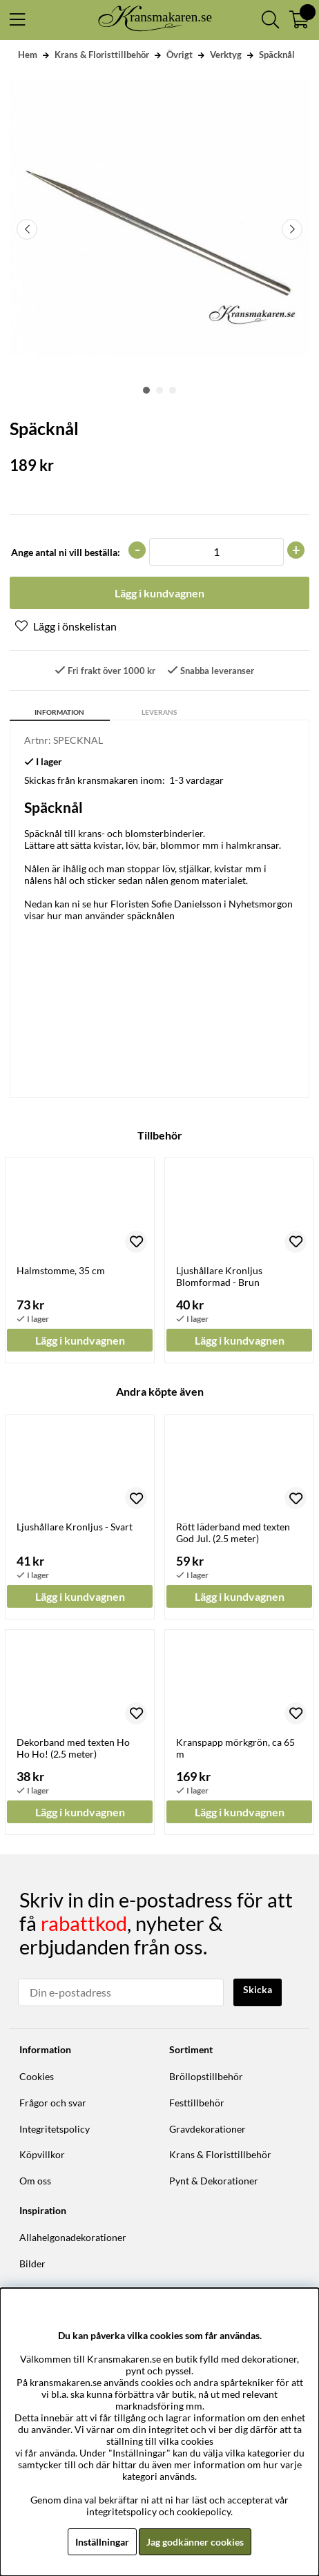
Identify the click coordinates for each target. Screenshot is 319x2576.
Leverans (159, 712)
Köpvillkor (42, 2154)
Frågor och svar (52, 2102)
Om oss (35, 2180)
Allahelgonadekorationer (72, 2237)
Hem (27, 54)
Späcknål (277, 54)
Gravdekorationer (207, 2129)
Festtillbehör (196, 2102)
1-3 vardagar (196, 780)
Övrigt (179, 54)
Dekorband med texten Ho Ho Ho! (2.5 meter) (73, 1748)
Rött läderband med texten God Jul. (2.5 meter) (233, 1532)
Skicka (257, 1989)
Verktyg (226, 54)
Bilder (32, 2263)
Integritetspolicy (54, 2129)
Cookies (36, 2076)
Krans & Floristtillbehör (102, 54)
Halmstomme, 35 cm (61, 1270)
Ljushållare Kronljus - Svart (75, 1526)
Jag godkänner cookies (195, 2542)
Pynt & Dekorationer (213, 2180)
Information (59, 712)
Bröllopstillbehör (206, 2076)
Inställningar (102, 2542)
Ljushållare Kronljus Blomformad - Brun (219, 1276)
